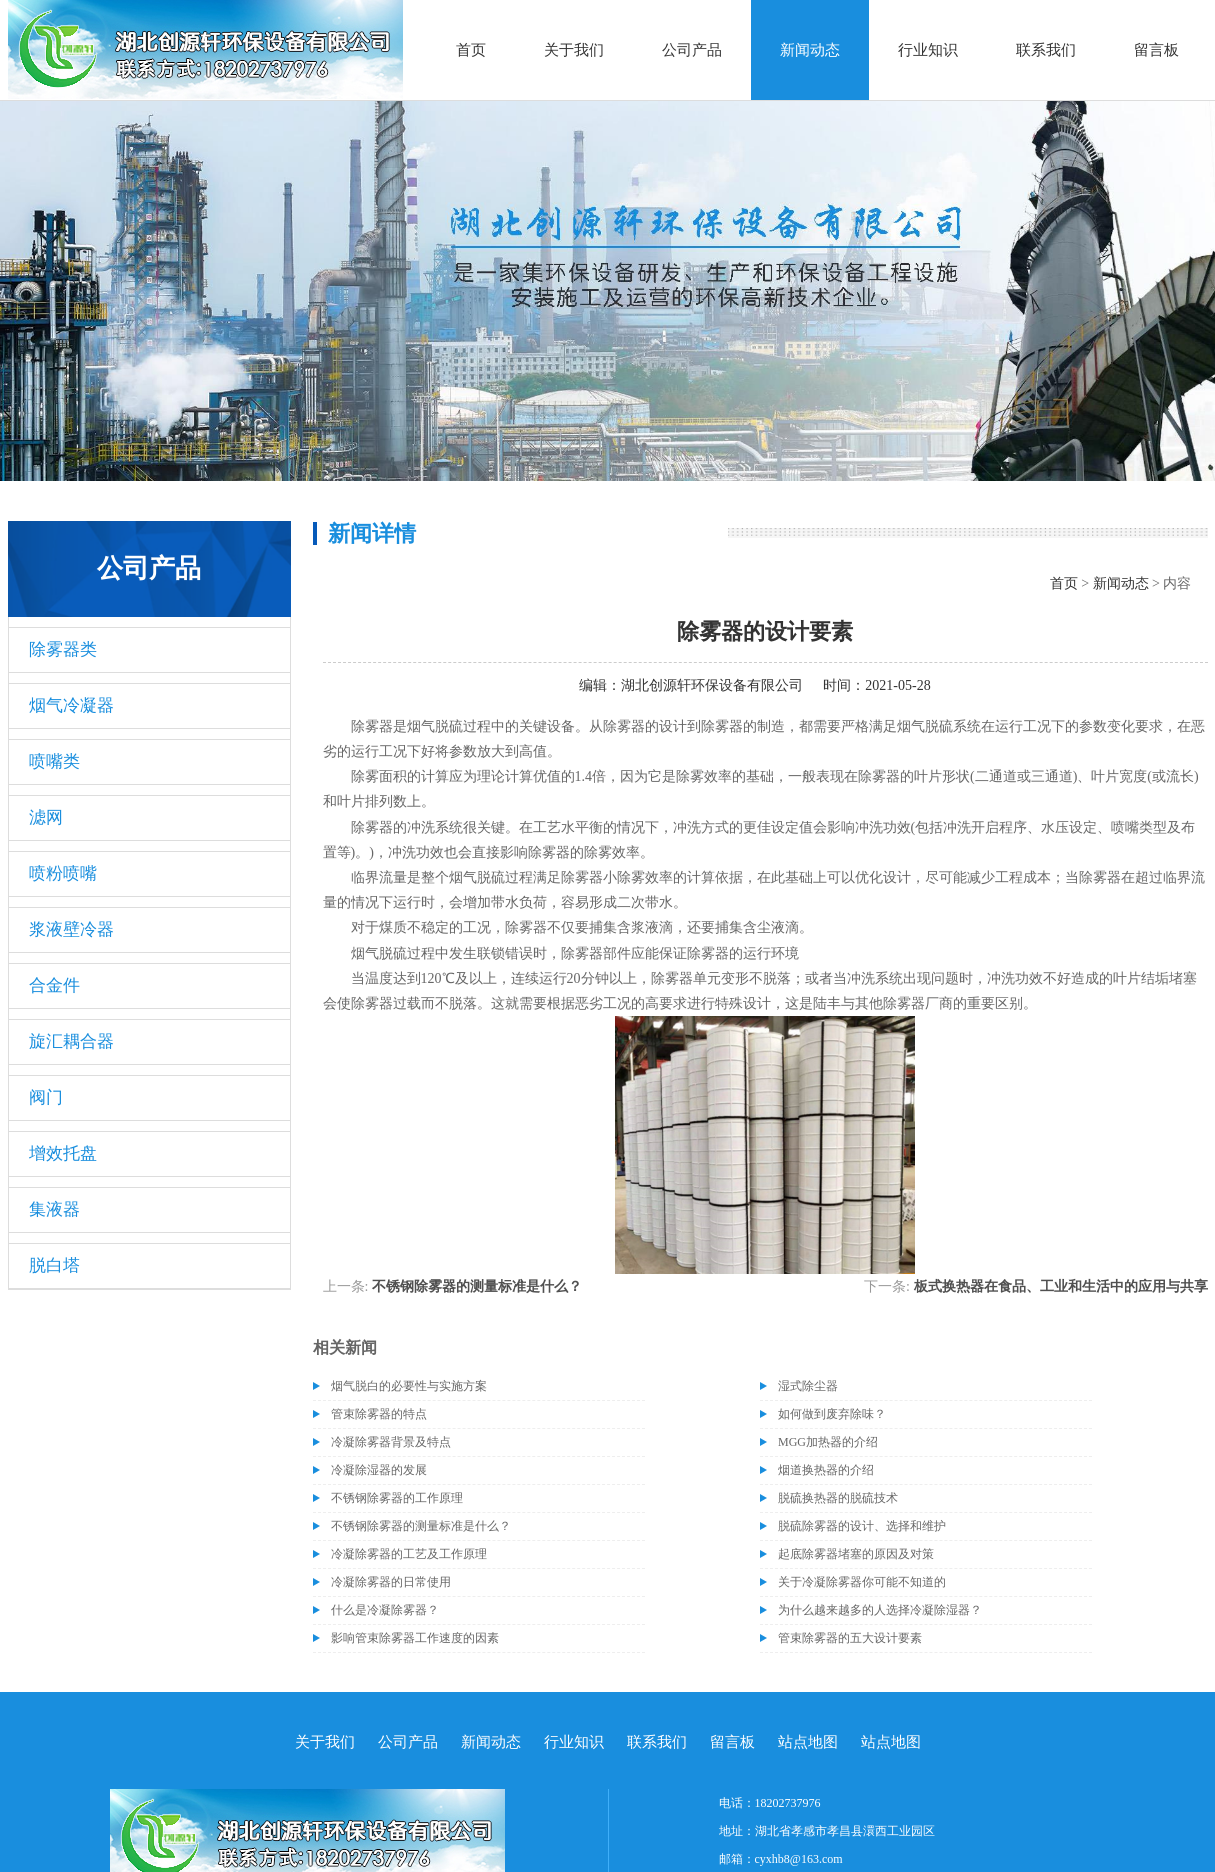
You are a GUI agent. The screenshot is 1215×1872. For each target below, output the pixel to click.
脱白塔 (54, 1265)
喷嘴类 (54, 761)
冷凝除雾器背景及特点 (391, 1442)
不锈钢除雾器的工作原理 (397, 1498)
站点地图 (808, 1742)
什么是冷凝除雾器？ (385, 1610)
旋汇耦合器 (71, 1041)
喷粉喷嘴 (63, 873)
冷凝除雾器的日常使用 (391, 1582)
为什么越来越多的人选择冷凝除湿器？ (880, 1610)
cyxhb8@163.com (799, 1859)
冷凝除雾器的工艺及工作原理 (409, 1554)
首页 (471, 50)
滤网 (46, 817)
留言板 (1156, 50)
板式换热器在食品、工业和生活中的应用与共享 (1061, 1286)
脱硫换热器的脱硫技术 (838, 1498)
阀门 (46, 1097)
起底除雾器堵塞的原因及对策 (856, 1554)
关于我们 (574, 50)
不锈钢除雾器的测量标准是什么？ (477, 1286)
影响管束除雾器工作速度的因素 (415, 1638)
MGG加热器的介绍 (828, 1442)
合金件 (54, 985)
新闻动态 (810, 50)
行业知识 (928, 50)
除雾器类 (63, 649)
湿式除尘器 (808, 1386)
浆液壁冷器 (71, 929)
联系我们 (1046, 50)
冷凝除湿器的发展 (379, 1470)
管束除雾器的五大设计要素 (850, 1638)
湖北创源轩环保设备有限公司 (712, 685)
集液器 (54, 1209)
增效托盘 (63, 1153)
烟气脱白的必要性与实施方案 (409, 1386)
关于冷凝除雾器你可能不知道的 (862, 1582)
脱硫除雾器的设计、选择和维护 (862, 1526)
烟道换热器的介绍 (826, 1470)
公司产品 (692, 50)
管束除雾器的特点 (379, 1414)
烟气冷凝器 (71, 705)
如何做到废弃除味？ (832, 1414)
